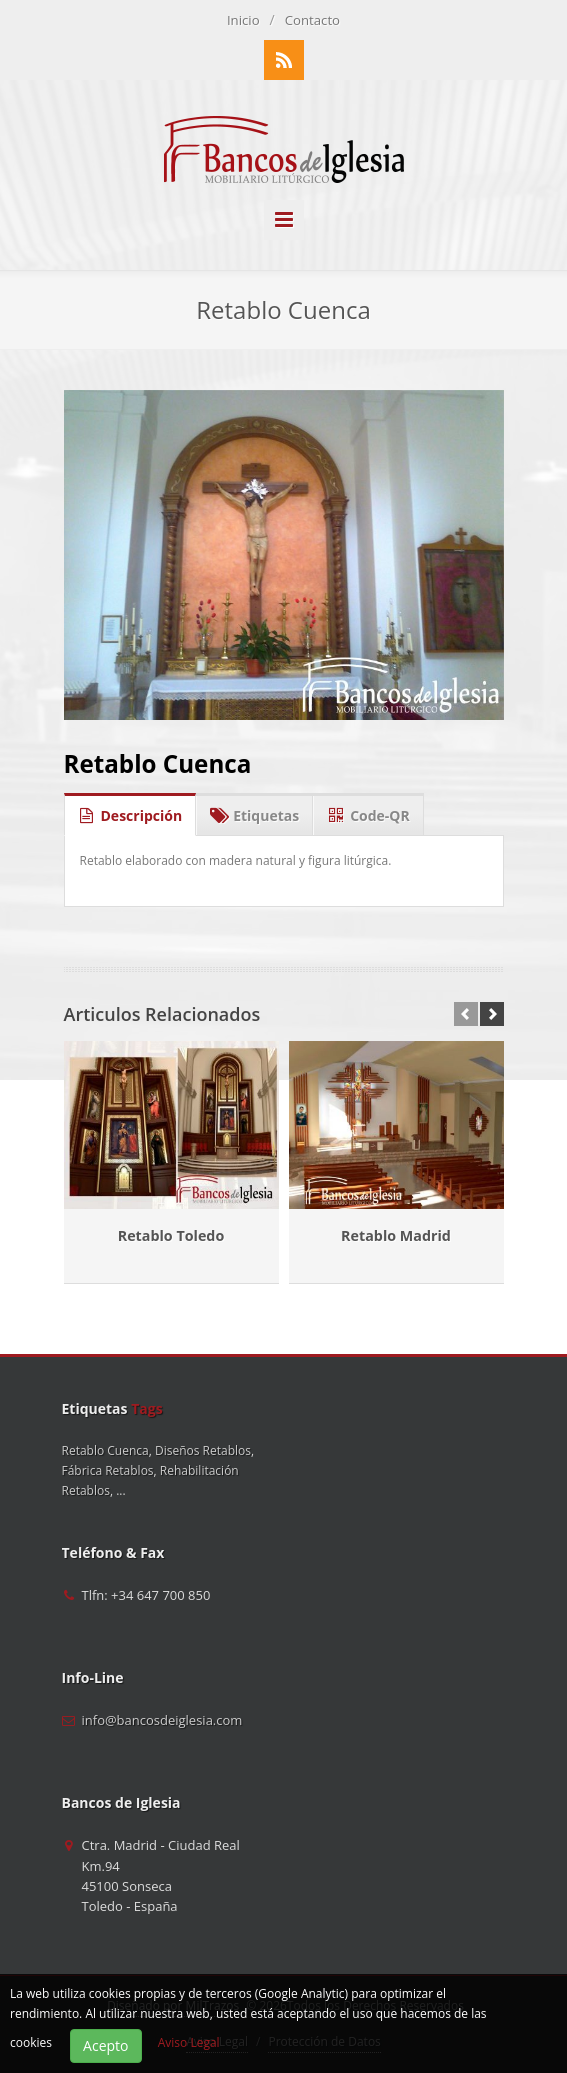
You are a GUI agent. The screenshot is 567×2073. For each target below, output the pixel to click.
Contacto (312, 20)
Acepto (105, 2045)
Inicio (243, 20)
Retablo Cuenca (158, 763)
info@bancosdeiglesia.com (162, 1720)
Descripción (130, 810)
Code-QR (368, 810)
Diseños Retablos (203, 1450)
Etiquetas (254, 810)
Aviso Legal (189, 2042)
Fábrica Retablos (108, 1470)
